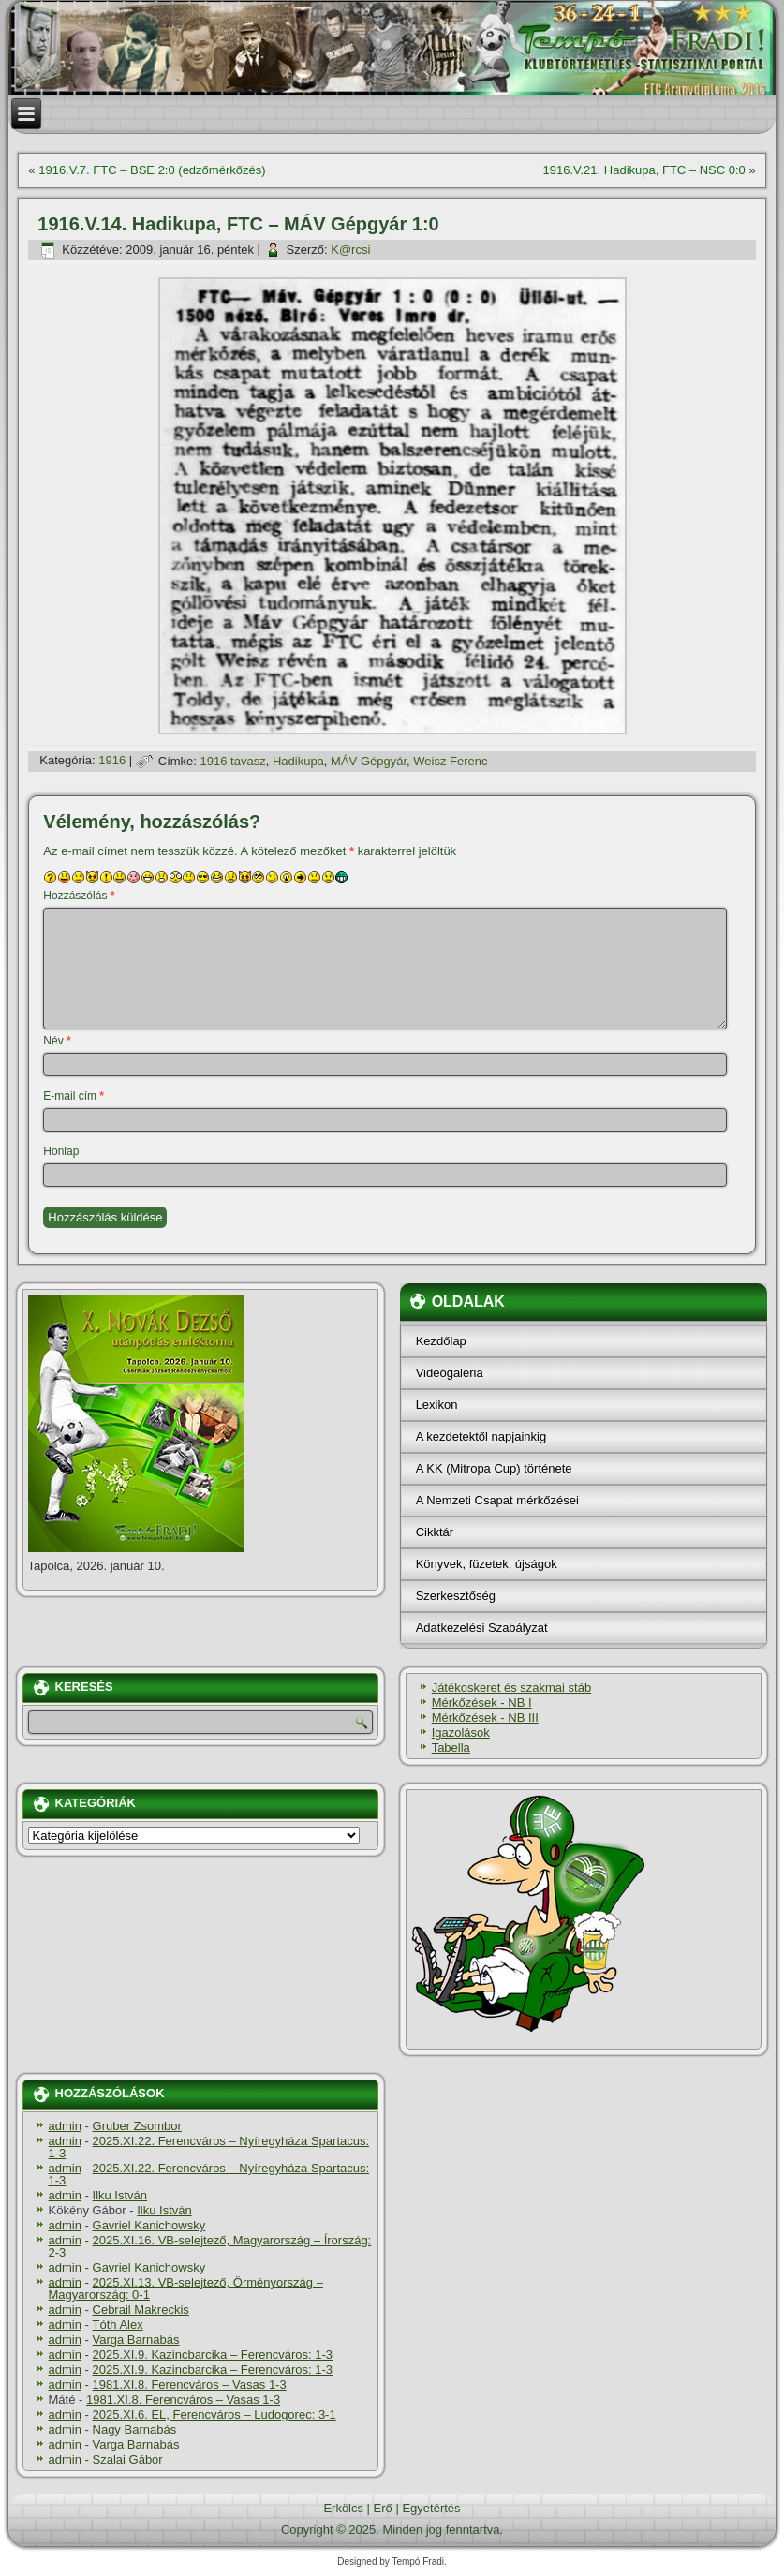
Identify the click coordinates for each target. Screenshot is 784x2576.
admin (65, 2126)
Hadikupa (298, 761)
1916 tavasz (233, 761)
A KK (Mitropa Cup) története (494, 1468)
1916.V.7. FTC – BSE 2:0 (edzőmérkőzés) (151, 170)
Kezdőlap (441, 1341)
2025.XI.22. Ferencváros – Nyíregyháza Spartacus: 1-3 (209, 2147)
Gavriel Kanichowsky (149, 2225)
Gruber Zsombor (137, 2126)
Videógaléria (449, 1373)
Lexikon (437, 1405)
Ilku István (120, 2195)
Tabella (451, 1747)
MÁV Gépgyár (369, 761)
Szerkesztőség (456, 1596)
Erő (383, 2508)
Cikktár (434, 1532)
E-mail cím (73, 1096)
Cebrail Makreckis (141, 2309)
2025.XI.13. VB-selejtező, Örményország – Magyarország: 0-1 (186, 2288)
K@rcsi (350, 250)
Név (56, 1040)
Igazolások (461, 1732)
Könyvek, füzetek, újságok (486, 1564)
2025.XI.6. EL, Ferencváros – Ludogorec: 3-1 (214, 2414)
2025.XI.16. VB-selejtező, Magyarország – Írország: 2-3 (210, 2246)
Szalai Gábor (128, 2459)
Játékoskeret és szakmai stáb (512, 1687)
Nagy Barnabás (135, 2429)
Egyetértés (431, 2508)
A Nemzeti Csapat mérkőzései (497, 1500)
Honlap (61, 1151)
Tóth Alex (118, 2324)
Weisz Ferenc (450, 761)
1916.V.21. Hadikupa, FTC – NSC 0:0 (643, 170)
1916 (112, 761)
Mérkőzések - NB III (485, 1717)
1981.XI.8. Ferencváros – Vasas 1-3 (190, 2384)
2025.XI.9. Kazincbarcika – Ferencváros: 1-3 (213, 2354)
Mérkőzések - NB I (482, 1702)
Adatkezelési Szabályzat (482, 1628)
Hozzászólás (78, 895)
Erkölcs (343, 2508)
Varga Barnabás (136, 2339)
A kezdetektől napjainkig (481, 1436)
